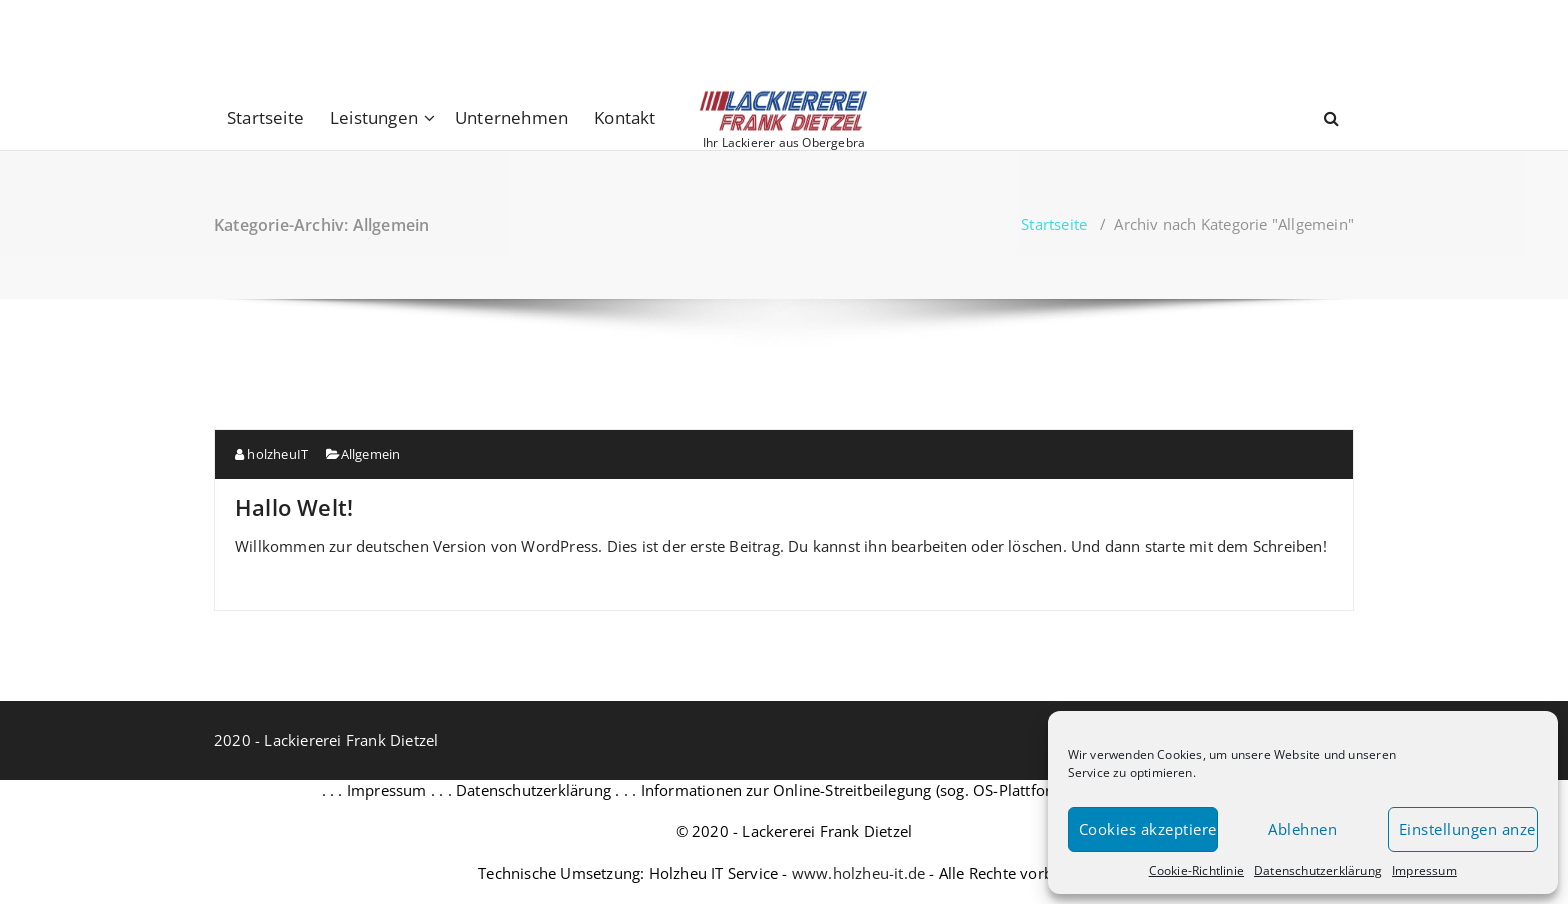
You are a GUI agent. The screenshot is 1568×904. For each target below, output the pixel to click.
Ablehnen (1302, 829)
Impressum (1424, 870)
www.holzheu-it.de (858, 873)
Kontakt (624, 117)
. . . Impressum (374, 790)
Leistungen (374, 117)
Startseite (265, 117)
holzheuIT (271, 454)
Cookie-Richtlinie (1196, 870)
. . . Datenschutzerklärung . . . (534, 790)
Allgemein (371, 454)
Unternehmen (511, 117)
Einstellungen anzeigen (1468, 829)
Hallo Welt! (294, 507)
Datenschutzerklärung (1318, 870)
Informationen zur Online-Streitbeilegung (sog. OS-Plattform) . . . (870, 790)
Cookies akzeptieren (1148, 829)
